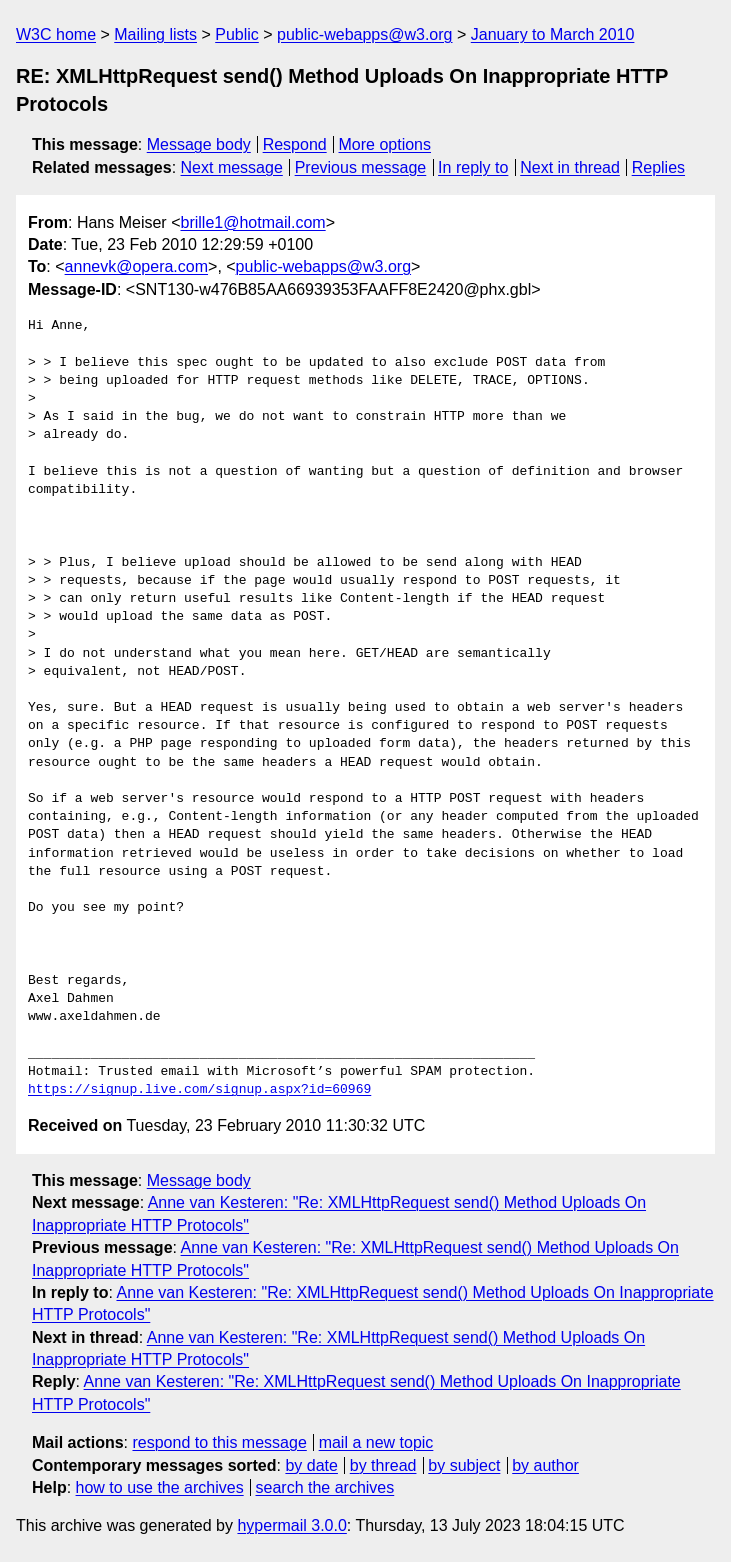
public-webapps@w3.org (364, 34)
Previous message (361, 167)
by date (311, 1465)
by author (545, 1465)
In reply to (473, 167)
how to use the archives (160, 1487)
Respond (295, 144)
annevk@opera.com (136, 266)
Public (237, 34)
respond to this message (219, 1442)
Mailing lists (155, 34)
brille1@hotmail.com (252, 222)
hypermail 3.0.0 (291, 1525)
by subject (464, 1465)
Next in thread (570, 167)
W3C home (56, 34)
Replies (658, 167)
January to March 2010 (553, 34)
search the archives (325, 1487)
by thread (383, 1465)
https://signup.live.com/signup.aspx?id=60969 (199, 1090)
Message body (199, 144)
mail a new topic (376, 1442)
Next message (232, 167)
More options (385, 144)
